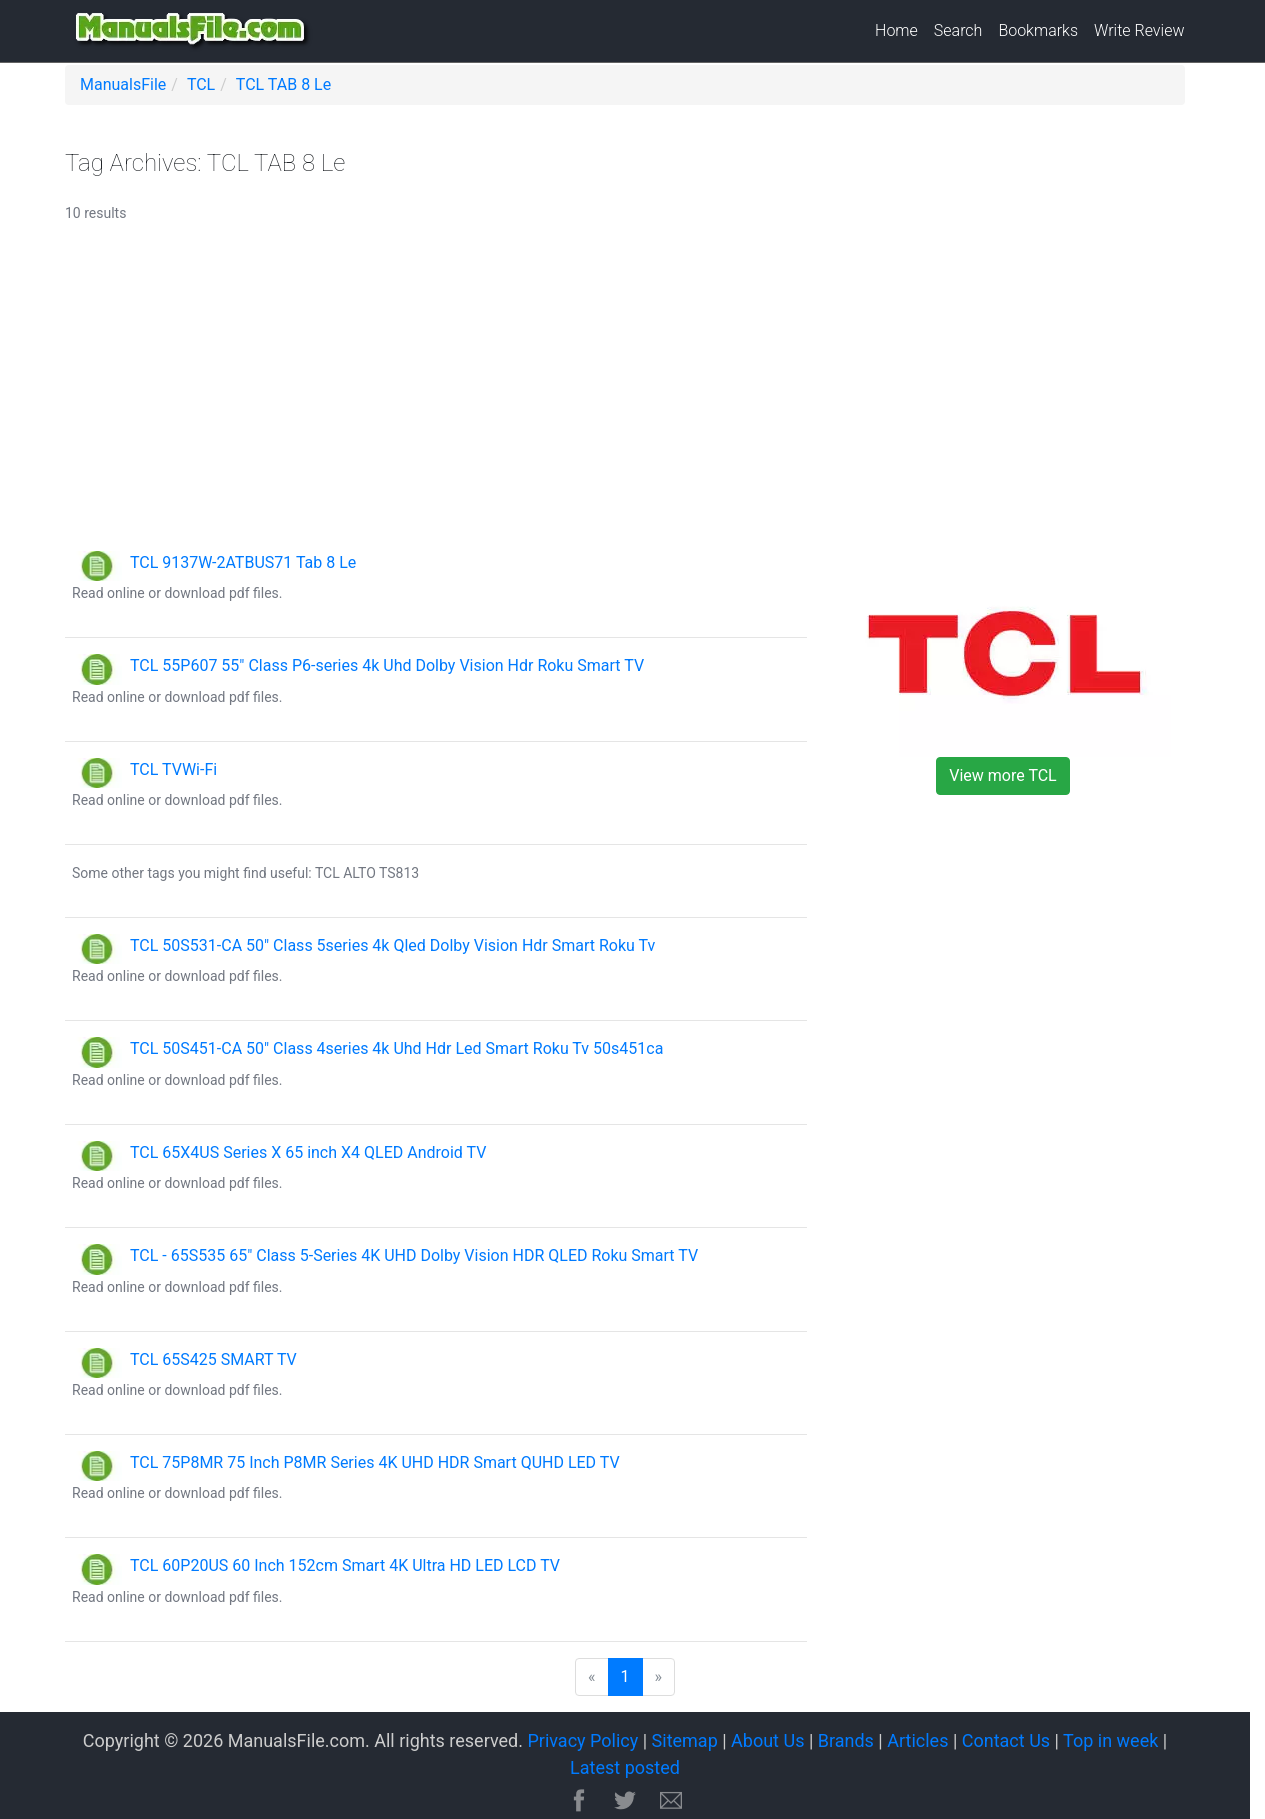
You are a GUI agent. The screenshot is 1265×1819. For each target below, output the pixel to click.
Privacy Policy (582, 1740)
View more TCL (1002, 775)
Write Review (1139, 30)
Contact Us (1006, 1740)
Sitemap (685, 1740)
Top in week (1110, 1740)
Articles (917, 1740)
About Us (767, 1740)
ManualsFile (123, 84)
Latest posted (625, 1767)
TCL (201, 84)
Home (896, 30)
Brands (846, 1740)
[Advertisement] (625, 396)
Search (958, 30)
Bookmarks (1038, 30)
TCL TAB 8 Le (283, 84)
